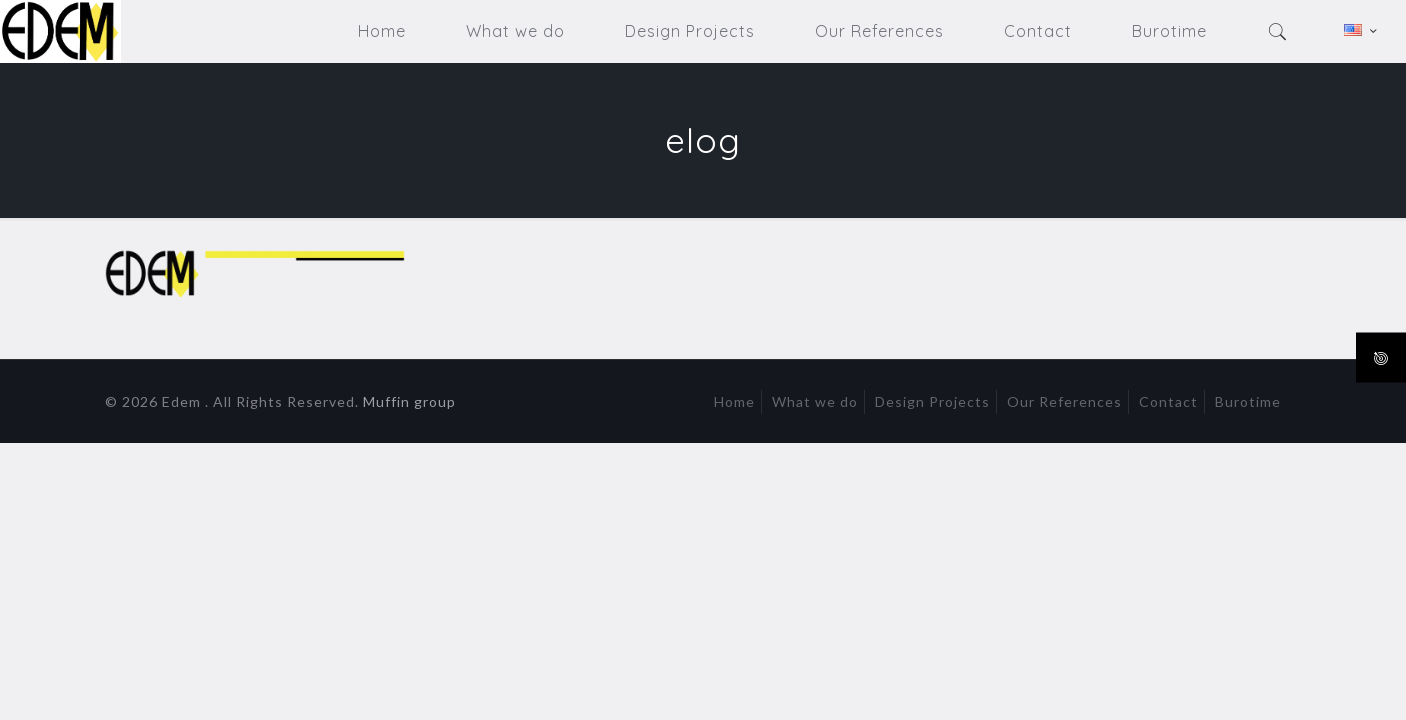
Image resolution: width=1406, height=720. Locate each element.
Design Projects (932, 401)
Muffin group (409, 401)
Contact (1168, 401)
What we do (815, 401)
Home (734, 401)
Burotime (1248, 401)
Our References (1064, 401)
